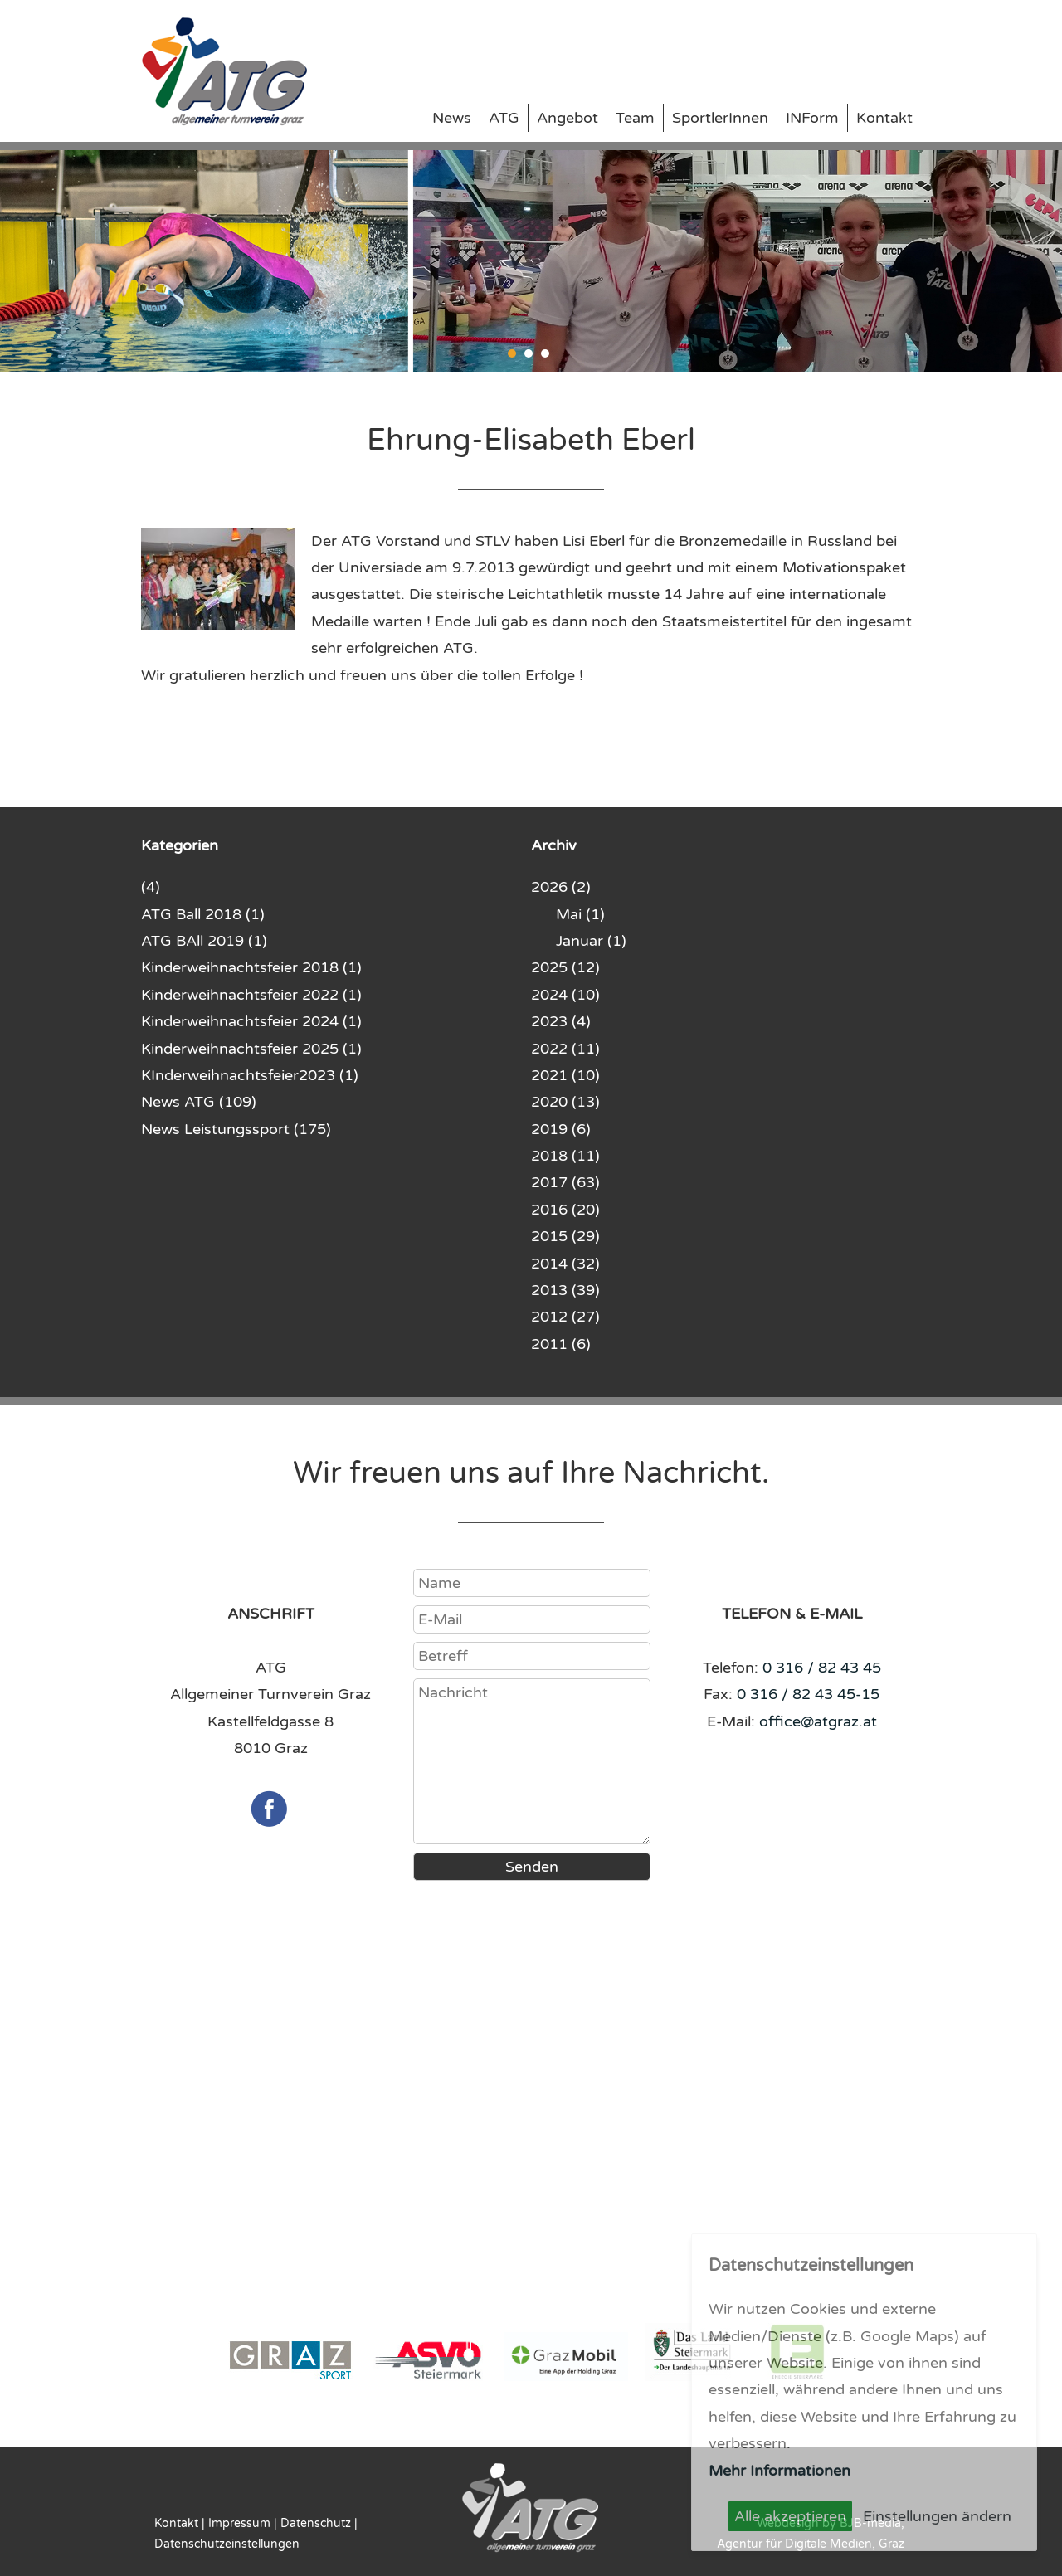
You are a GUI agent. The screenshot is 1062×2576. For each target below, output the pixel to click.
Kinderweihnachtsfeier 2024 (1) (251, 1021)
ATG (504, 118)
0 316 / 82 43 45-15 (808, 1694)
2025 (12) (565, 967)
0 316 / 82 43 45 (821, 1667)
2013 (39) (565, 1290)
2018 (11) (565, 1156)
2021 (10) (565, 1075)
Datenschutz (315, 2523)
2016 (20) (565, 1209)
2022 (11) (565, 1049)
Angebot (567, 118)
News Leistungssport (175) (236, 1129)
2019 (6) (561, 1129)
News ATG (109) (198, 1102)
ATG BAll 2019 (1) (204, 941)
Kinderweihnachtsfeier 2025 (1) (251, 1049)
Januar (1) (591, 941)
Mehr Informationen (779, 2471)
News (451, 118)
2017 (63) (565, 1182)
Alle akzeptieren (790, 2516)
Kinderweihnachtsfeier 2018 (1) (251, 967)
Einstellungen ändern (937, 2516)
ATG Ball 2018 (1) (203, 914)
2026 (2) (561, 887)
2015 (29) (565, 1236)
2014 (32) (565, 1263)
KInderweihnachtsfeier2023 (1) (249, 1075)
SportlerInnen (720, 118)
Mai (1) (580, 914)
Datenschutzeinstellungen (227, 2544)
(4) (150, 887)
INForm (812, 118)
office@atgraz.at (818, 1721)
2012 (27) (565, 1316)
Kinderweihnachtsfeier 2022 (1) (251, 995)
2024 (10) (565, 995)
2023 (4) (561, 1021)
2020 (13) (565, 1102)
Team (635, 118)
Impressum (239, 2523)
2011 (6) (561, 1344)
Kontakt (884, 118)
